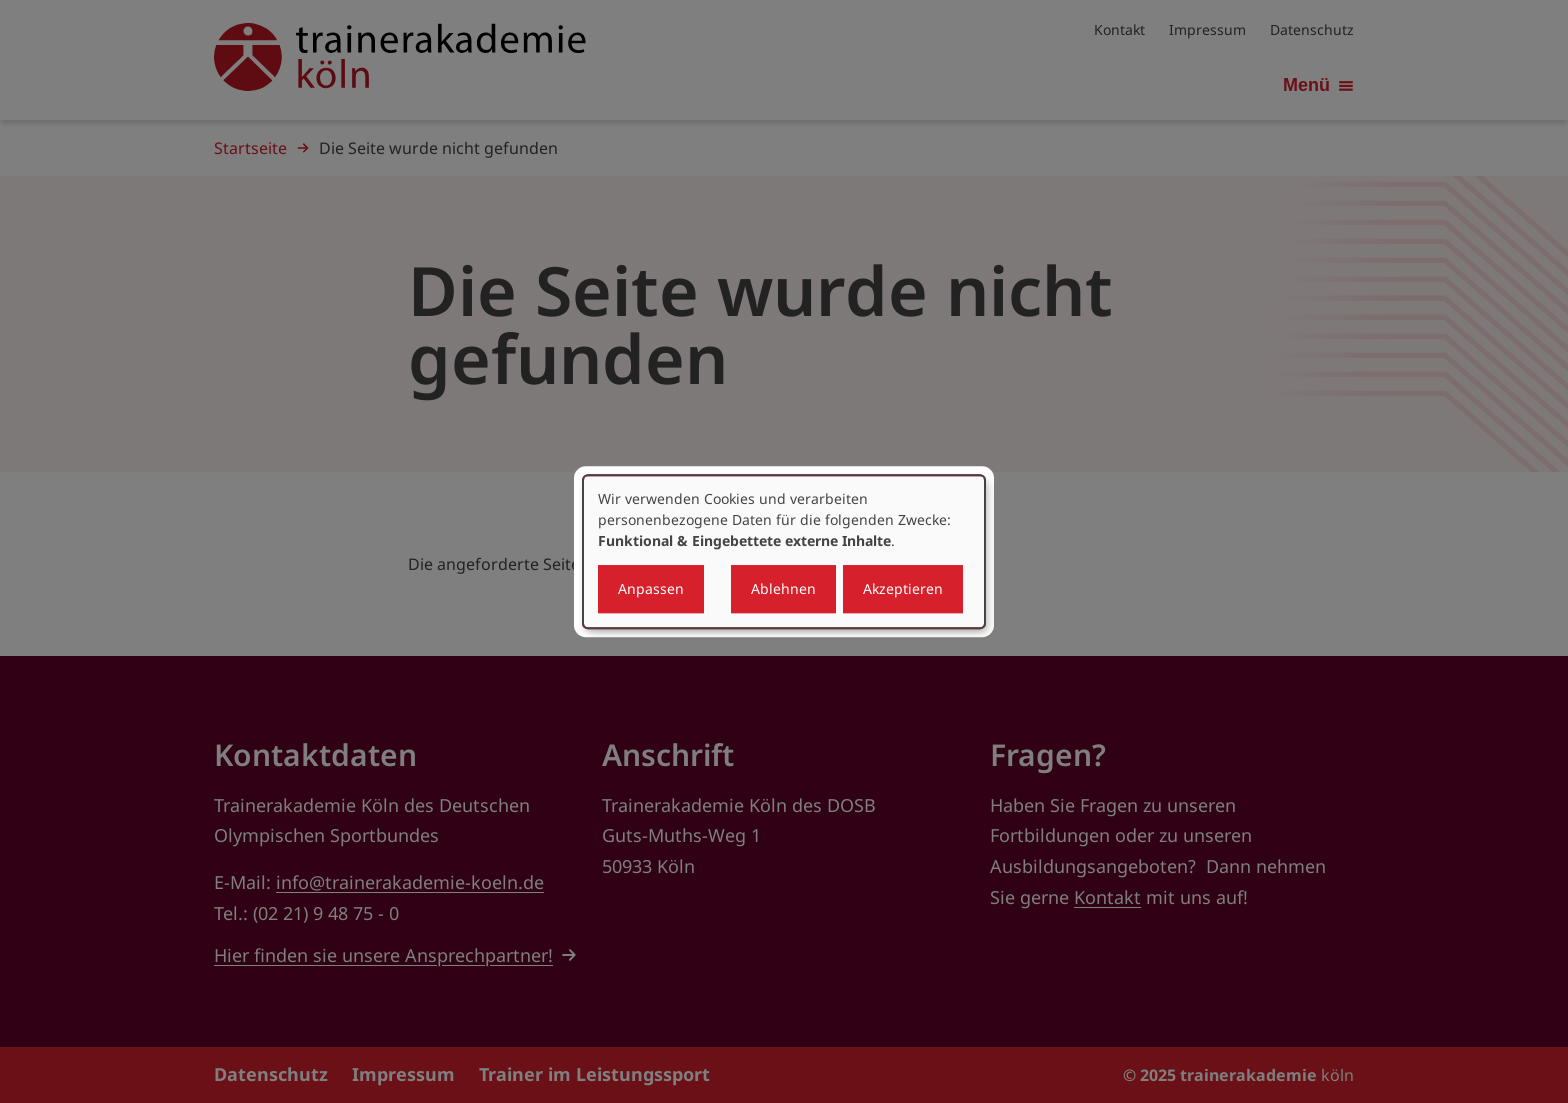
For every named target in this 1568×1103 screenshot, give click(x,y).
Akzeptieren (903, 588)
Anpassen (651, 588)
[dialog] (784, 552)
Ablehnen (783, 588)
